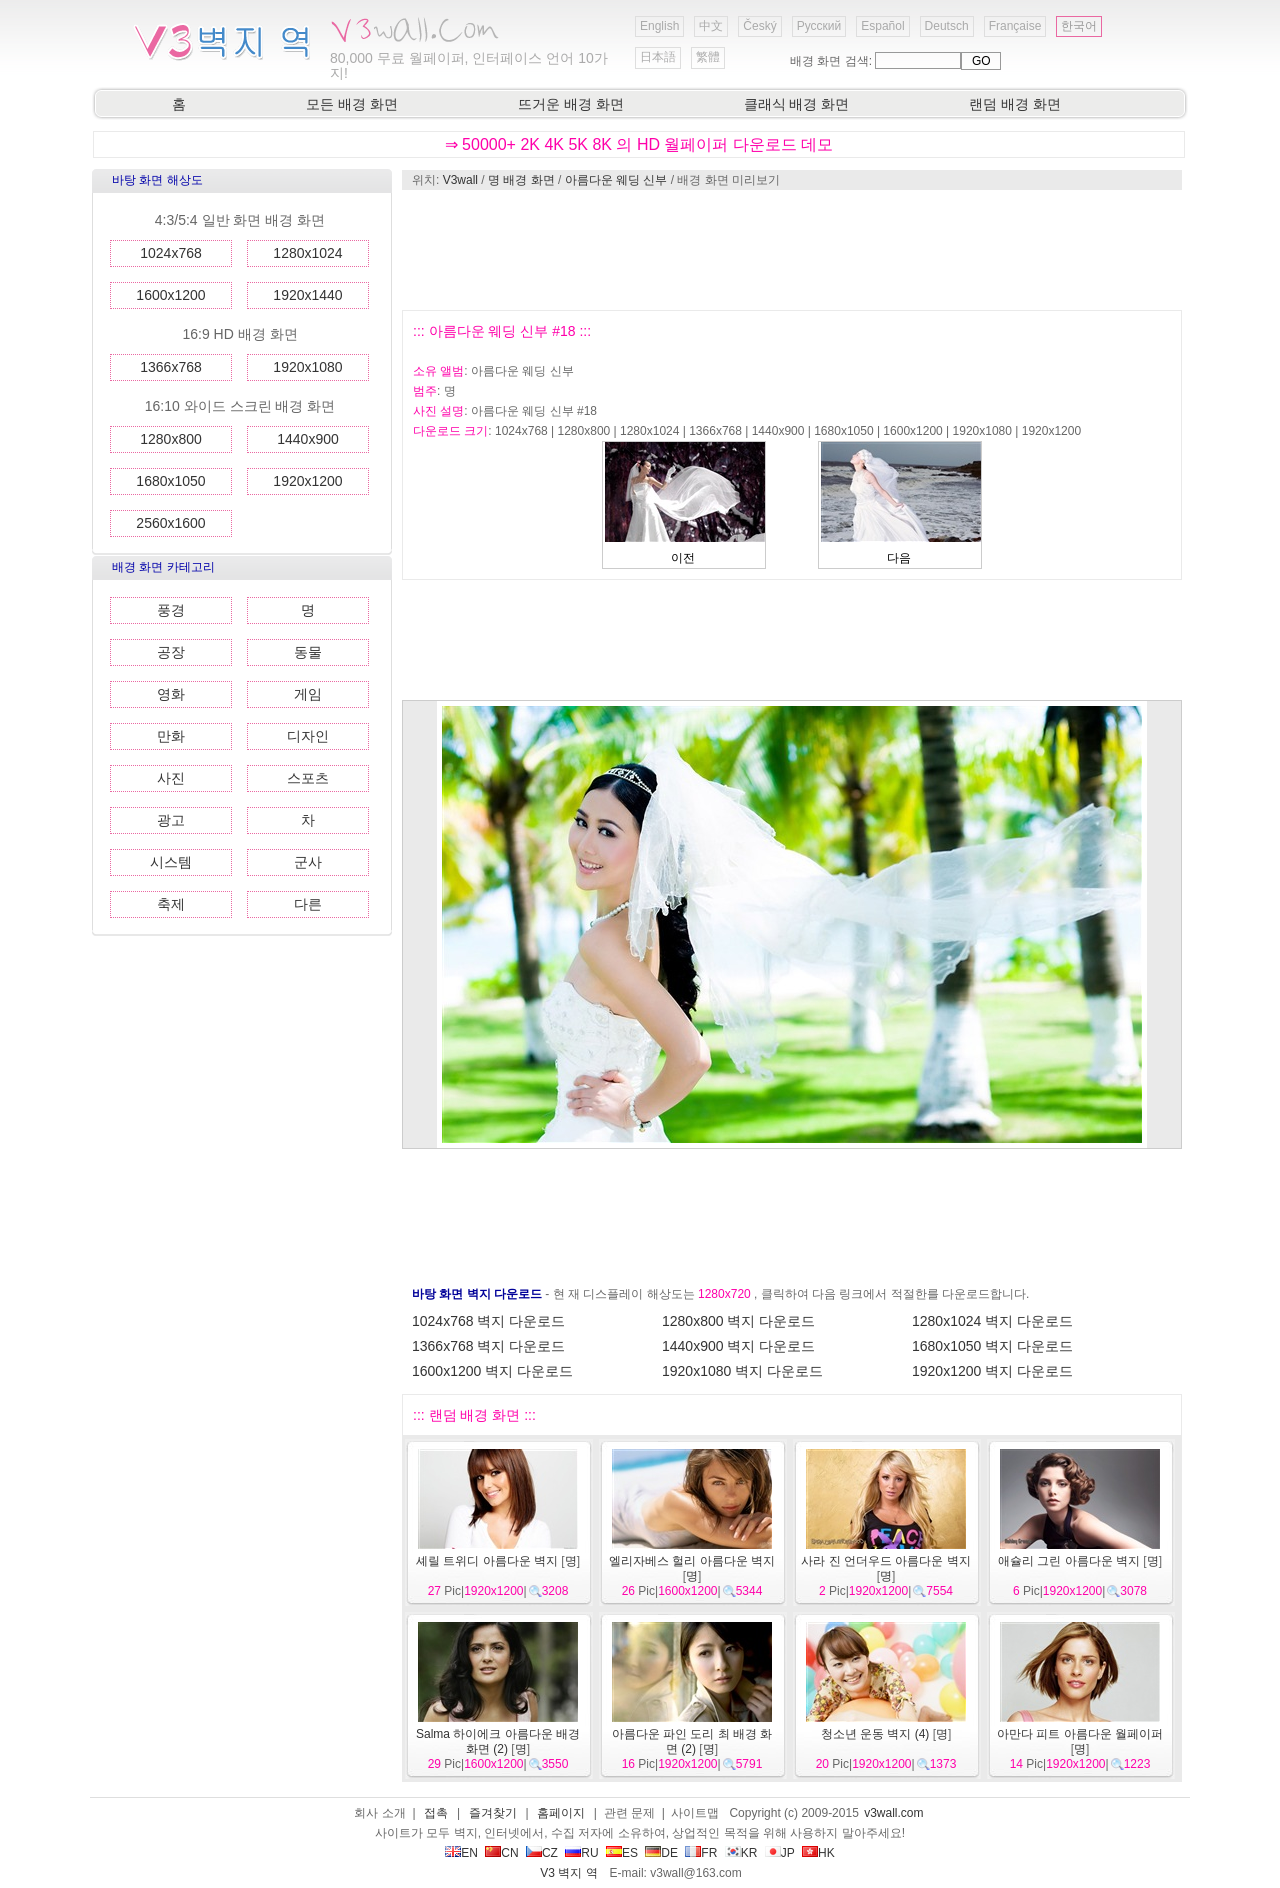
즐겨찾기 (493, 1813)
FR (701, 1853)
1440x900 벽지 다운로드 (738, 1346)
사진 (171, 778)
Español (882, 26)
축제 (171, 904)
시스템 (171, 862)
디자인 (308, 736)
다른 (308, 904)
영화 (171, 694)
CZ (542, 1853)
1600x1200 (170, 295)
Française (1015, 26)
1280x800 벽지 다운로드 (738, 1321)
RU (581, 1853)
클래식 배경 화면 (797, 104)
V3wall (460, 180)
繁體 (708, 57)
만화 (171, 736)
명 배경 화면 (521, 180)
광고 (171, 820)
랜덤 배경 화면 (1015, 104)
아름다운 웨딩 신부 (616, 180)
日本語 (658, 57)
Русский (819, 26)
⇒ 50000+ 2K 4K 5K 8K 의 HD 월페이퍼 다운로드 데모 (639, 144)
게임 (308, 694)
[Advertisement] (791, 250)
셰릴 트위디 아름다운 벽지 (487, 1561)
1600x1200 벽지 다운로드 (492, 1371)
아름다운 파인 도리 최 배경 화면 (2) (692, 1741)
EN (461, 1853)
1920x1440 (307, 295)
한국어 (1079, 26)
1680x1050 (170, 481)
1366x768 (171, 367)
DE (661, 1853)
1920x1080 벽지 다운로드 (742, 1371)
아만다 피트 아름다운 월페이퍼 (1080, 1734)
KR (741, 1853)
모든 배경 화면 (352, 104)
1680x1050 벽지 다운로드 (992, 1346)
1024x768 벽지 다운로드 (488, 1321)
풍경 (171, 610)
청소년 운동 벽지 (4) (875, 1734)
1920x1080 (307, 367)
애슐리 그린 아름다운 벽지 (1069, 1561)
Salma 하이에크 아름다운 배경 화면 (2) (498, 1741)
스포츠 (308, 778)
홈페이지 (561, 1813)
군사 (308, 862)
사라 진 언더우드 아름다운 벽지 (885, 1561)
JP (780, 1853)
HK (818, 1853)
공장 (171, 652)
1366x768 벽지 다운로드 (488, 1346)
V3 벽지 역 (568, 1873)
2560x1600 (170, 523)
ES (622, 1853)
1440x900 (308, 439)
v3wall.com (893, 1813)
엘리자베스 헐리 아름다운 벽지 (692, 1561)
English (659, 26)
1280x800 (171, 439)
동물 (308, 652)
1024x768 (171, 253)
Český (759, 26)
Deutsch (947, 26)
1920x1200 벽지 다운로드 (992, 1371)
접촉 (436, 1813)
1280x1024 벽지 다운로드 (992, 1321)
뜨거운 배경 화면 (571, 104)
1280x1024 (307, 253)
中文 (711, 26)
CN (501, 1853)
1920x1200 (307, 481)
